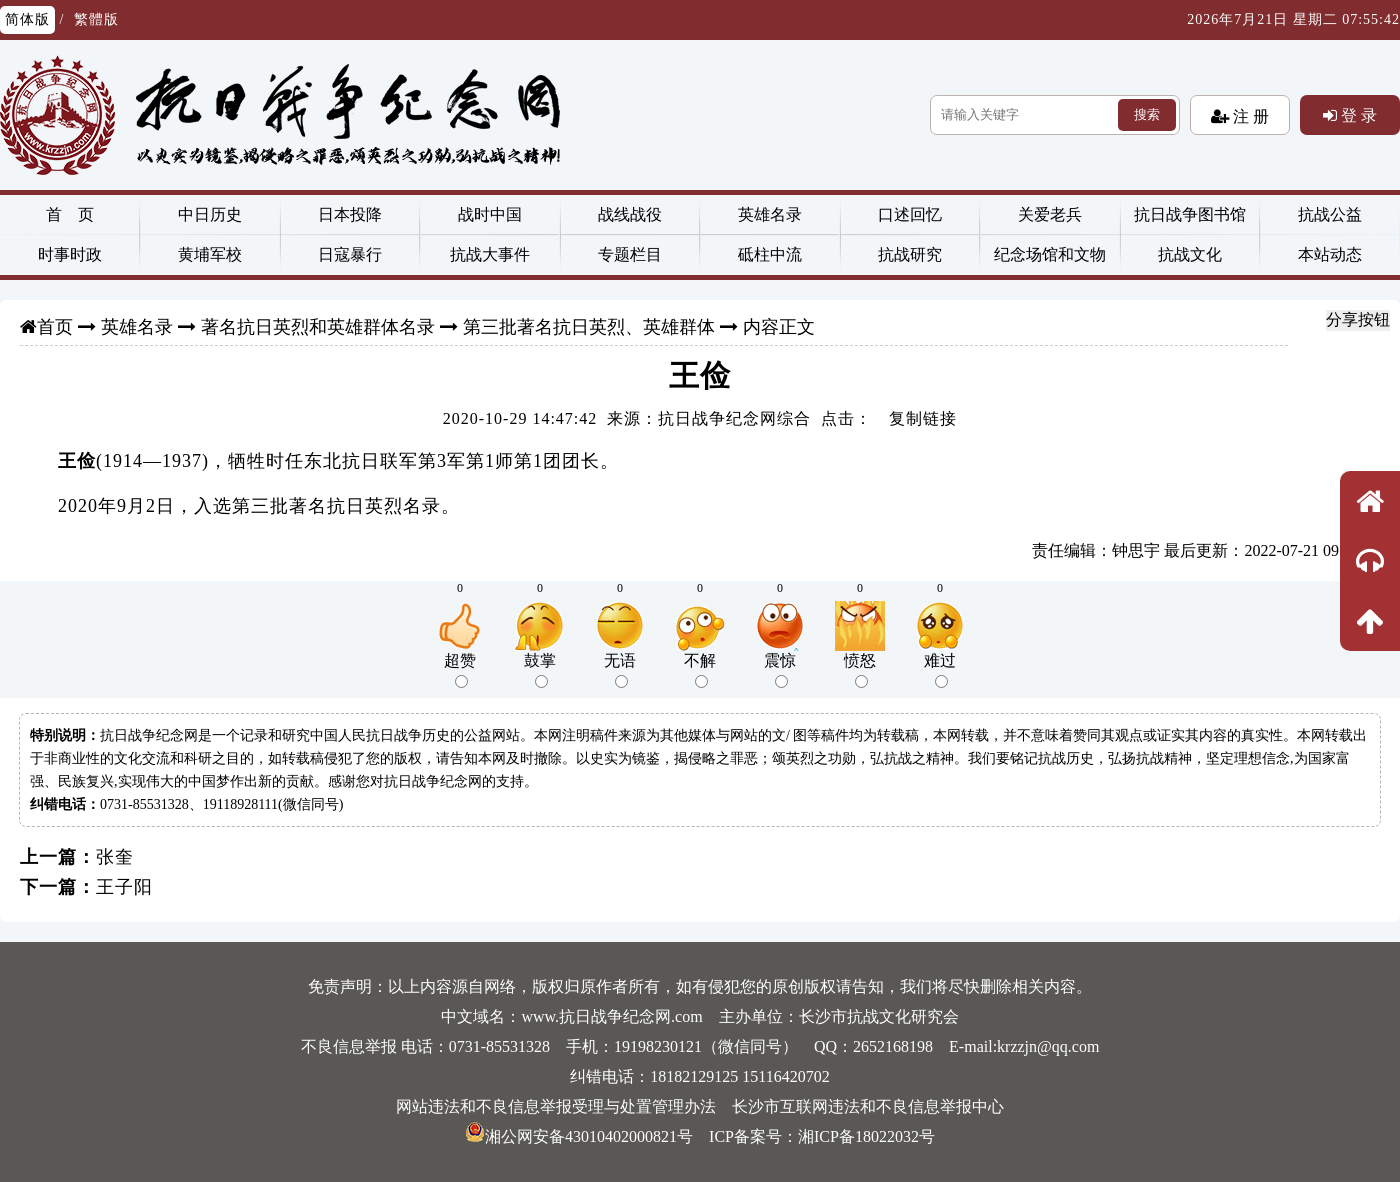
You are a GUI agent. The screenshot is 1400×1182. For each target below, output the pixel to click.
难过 (940, 670)
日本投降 (350, 214)
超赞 (460, 670)
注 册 (1249, 116)
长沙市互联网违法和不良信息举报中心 (868, 1106)
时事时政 (70, 254)
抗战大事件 (490, 254)
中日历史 (210, 214)
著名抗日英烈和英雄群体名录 (318, 327)
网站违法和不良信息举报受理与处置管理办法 (556, 1106)
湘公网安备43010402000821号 (579, 1136)
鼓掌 (540, 670)
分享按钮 (1358, 319)
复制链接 (923, 418)
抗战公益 (1330, 214)
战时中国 (490, 214)
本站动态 (1330, 254)
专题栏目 (630, 254)
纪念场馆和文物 (1050, 254)
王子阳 (124, 887)
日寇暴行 (350, 254)
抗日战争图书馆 (1190, 214)
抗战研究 (910, 254)
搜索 (1147, 114)
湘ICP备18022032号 (866, 1136)
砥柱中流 (770, 254)
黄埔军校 (210, 254)
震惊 (780, 670)
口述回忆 (910, 214)
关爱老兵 (1050, 214)
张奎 (115, 857)
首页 (55, 327)
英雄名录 (770, 214)
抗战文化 (1190, 254)
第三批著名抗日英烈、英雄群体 (589, 327)
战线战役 (630, 214)
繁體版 (96, 19)
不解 (700, 670)
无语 (620, 670)
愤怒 (860, 670)
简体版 (27, 19)
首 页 (70, 214)
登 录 (1357, 115)
